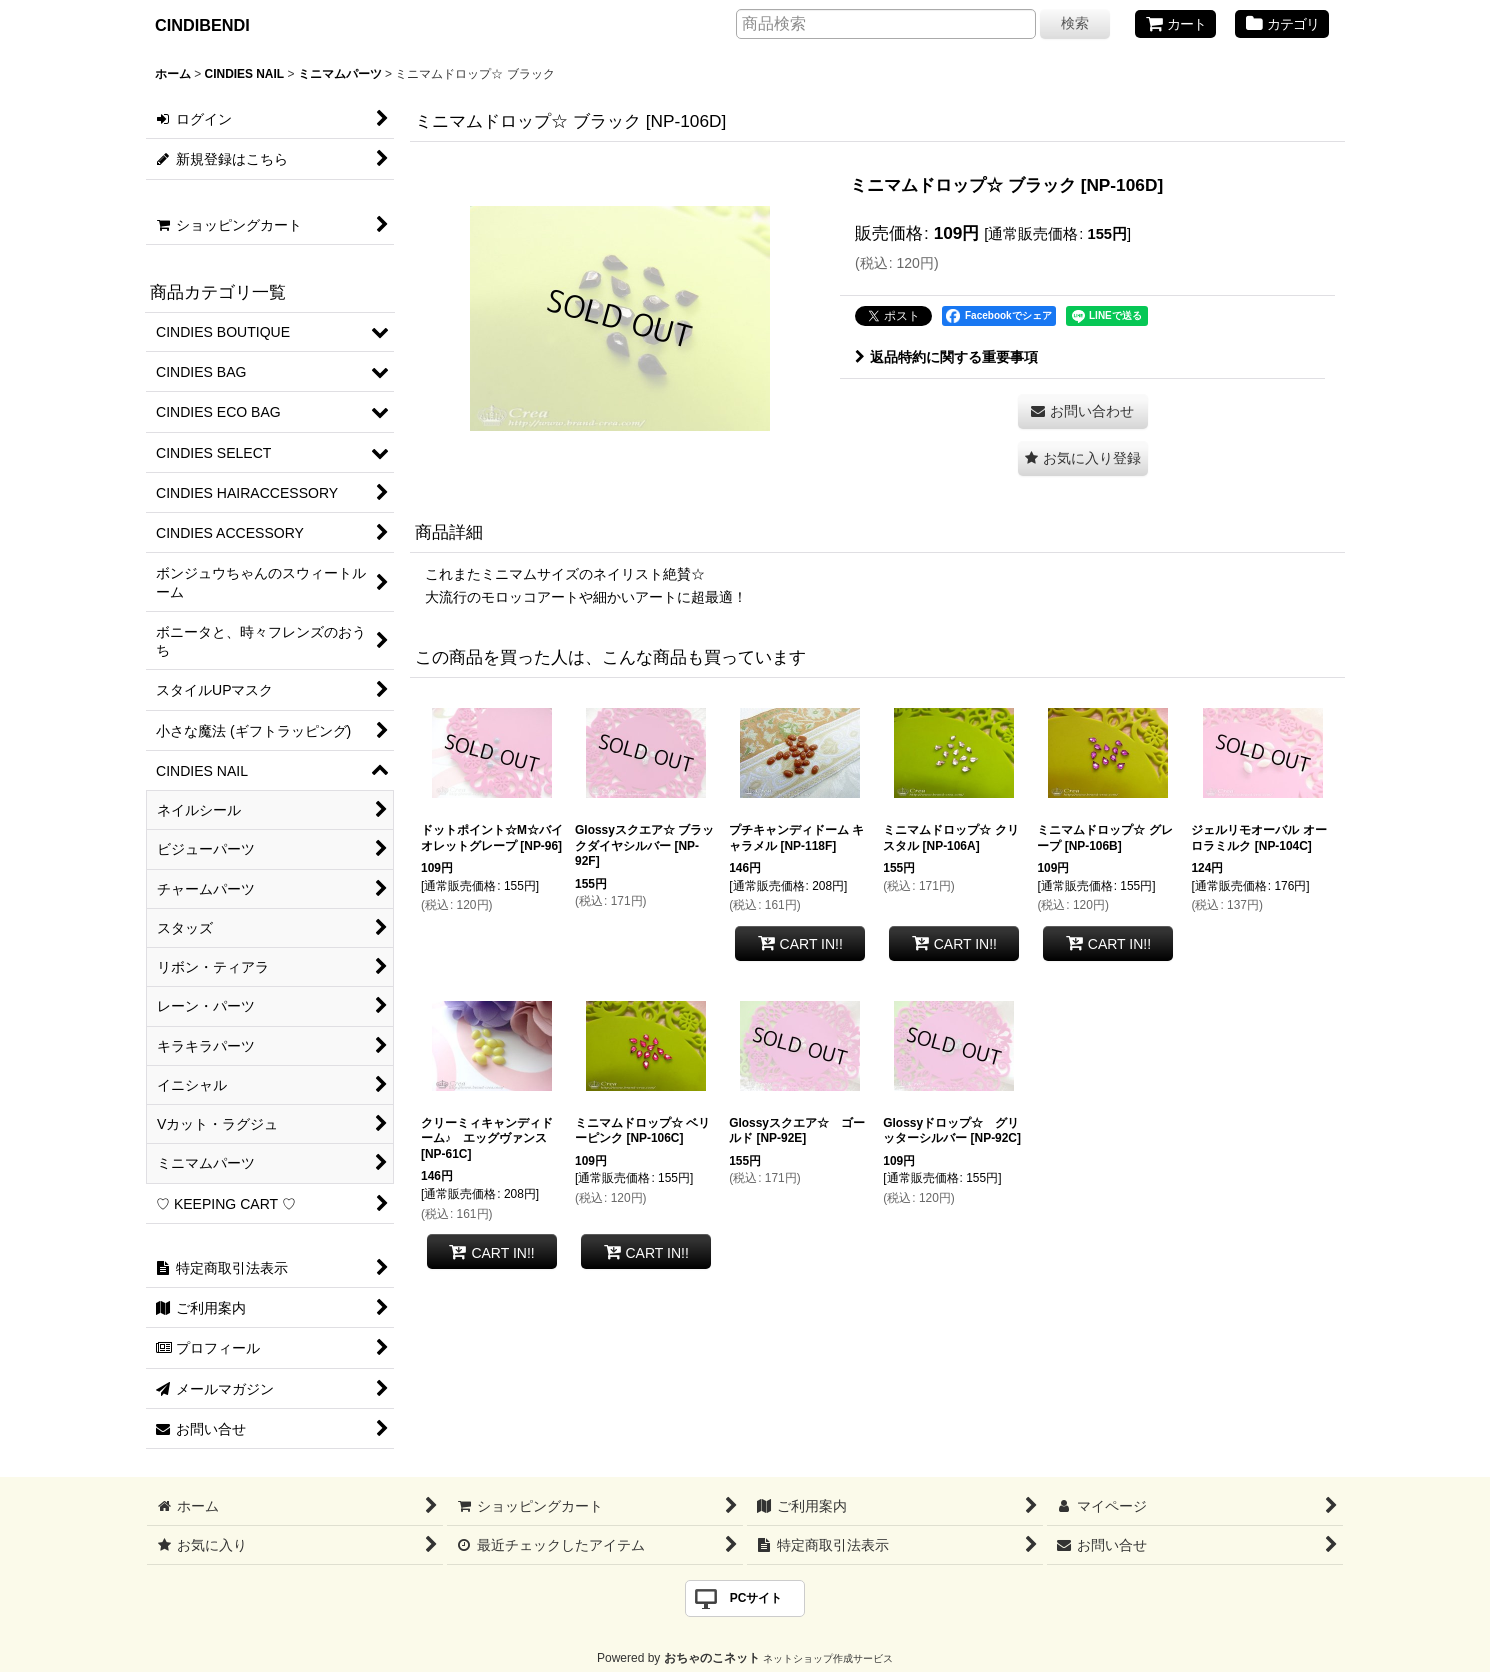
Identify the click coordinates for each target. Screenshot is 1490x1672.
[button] (1083, 458)
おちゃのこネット (712, 1658)
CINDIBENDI (202, 25)
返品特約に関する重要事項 (946, 357)
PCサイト (756, 1598)
